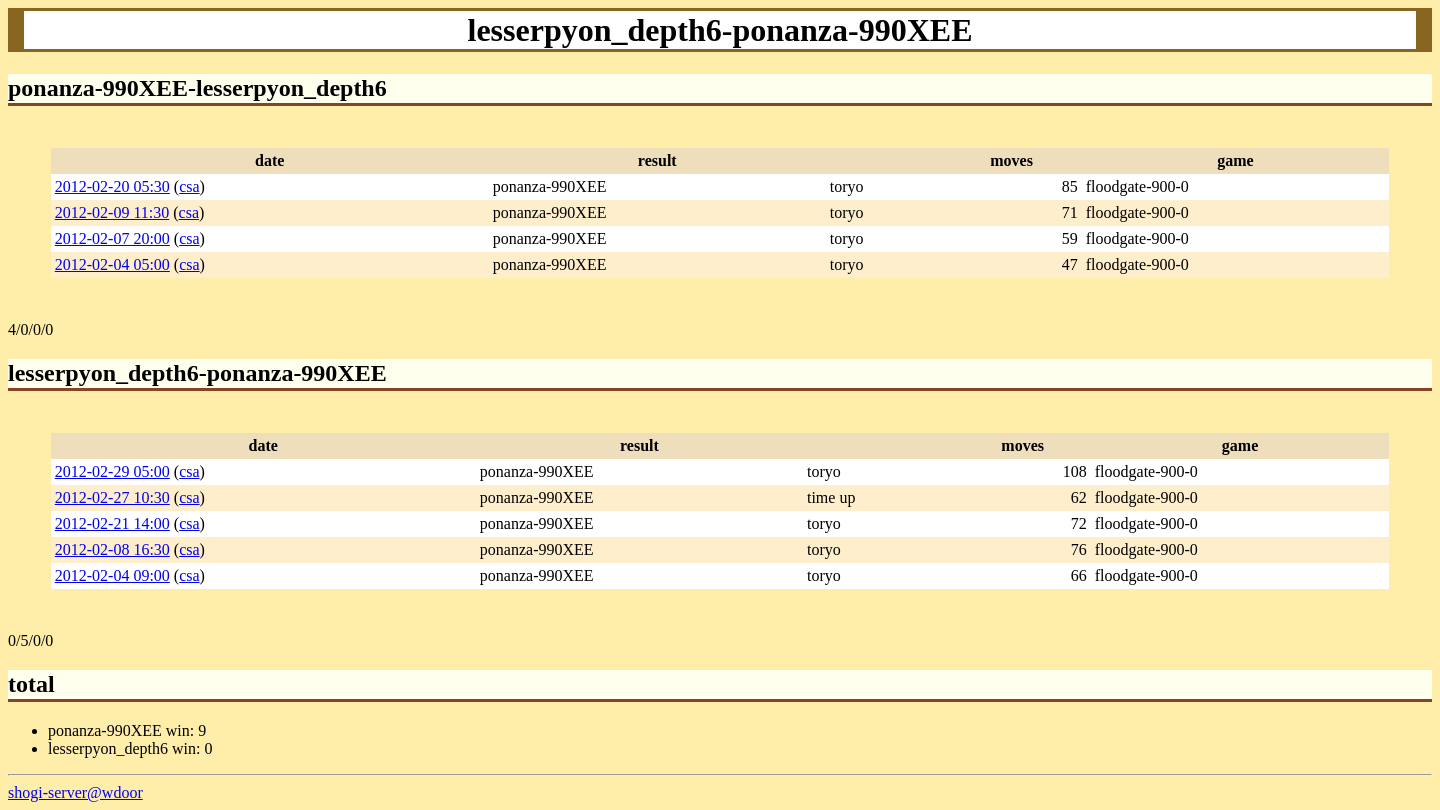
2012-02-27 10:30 (112, 497)
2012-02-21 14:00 (112, 523)
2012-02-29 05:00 (112, 471)
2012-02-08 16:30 (112, 549)
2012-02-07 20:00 (112, 238)
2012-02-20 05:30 (112, 186)
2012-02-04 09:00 (112, 575)
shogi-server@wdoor (75, 792)
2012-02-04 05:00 (112, 264)
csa (189, 186)
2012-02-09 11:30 (112, 212)
